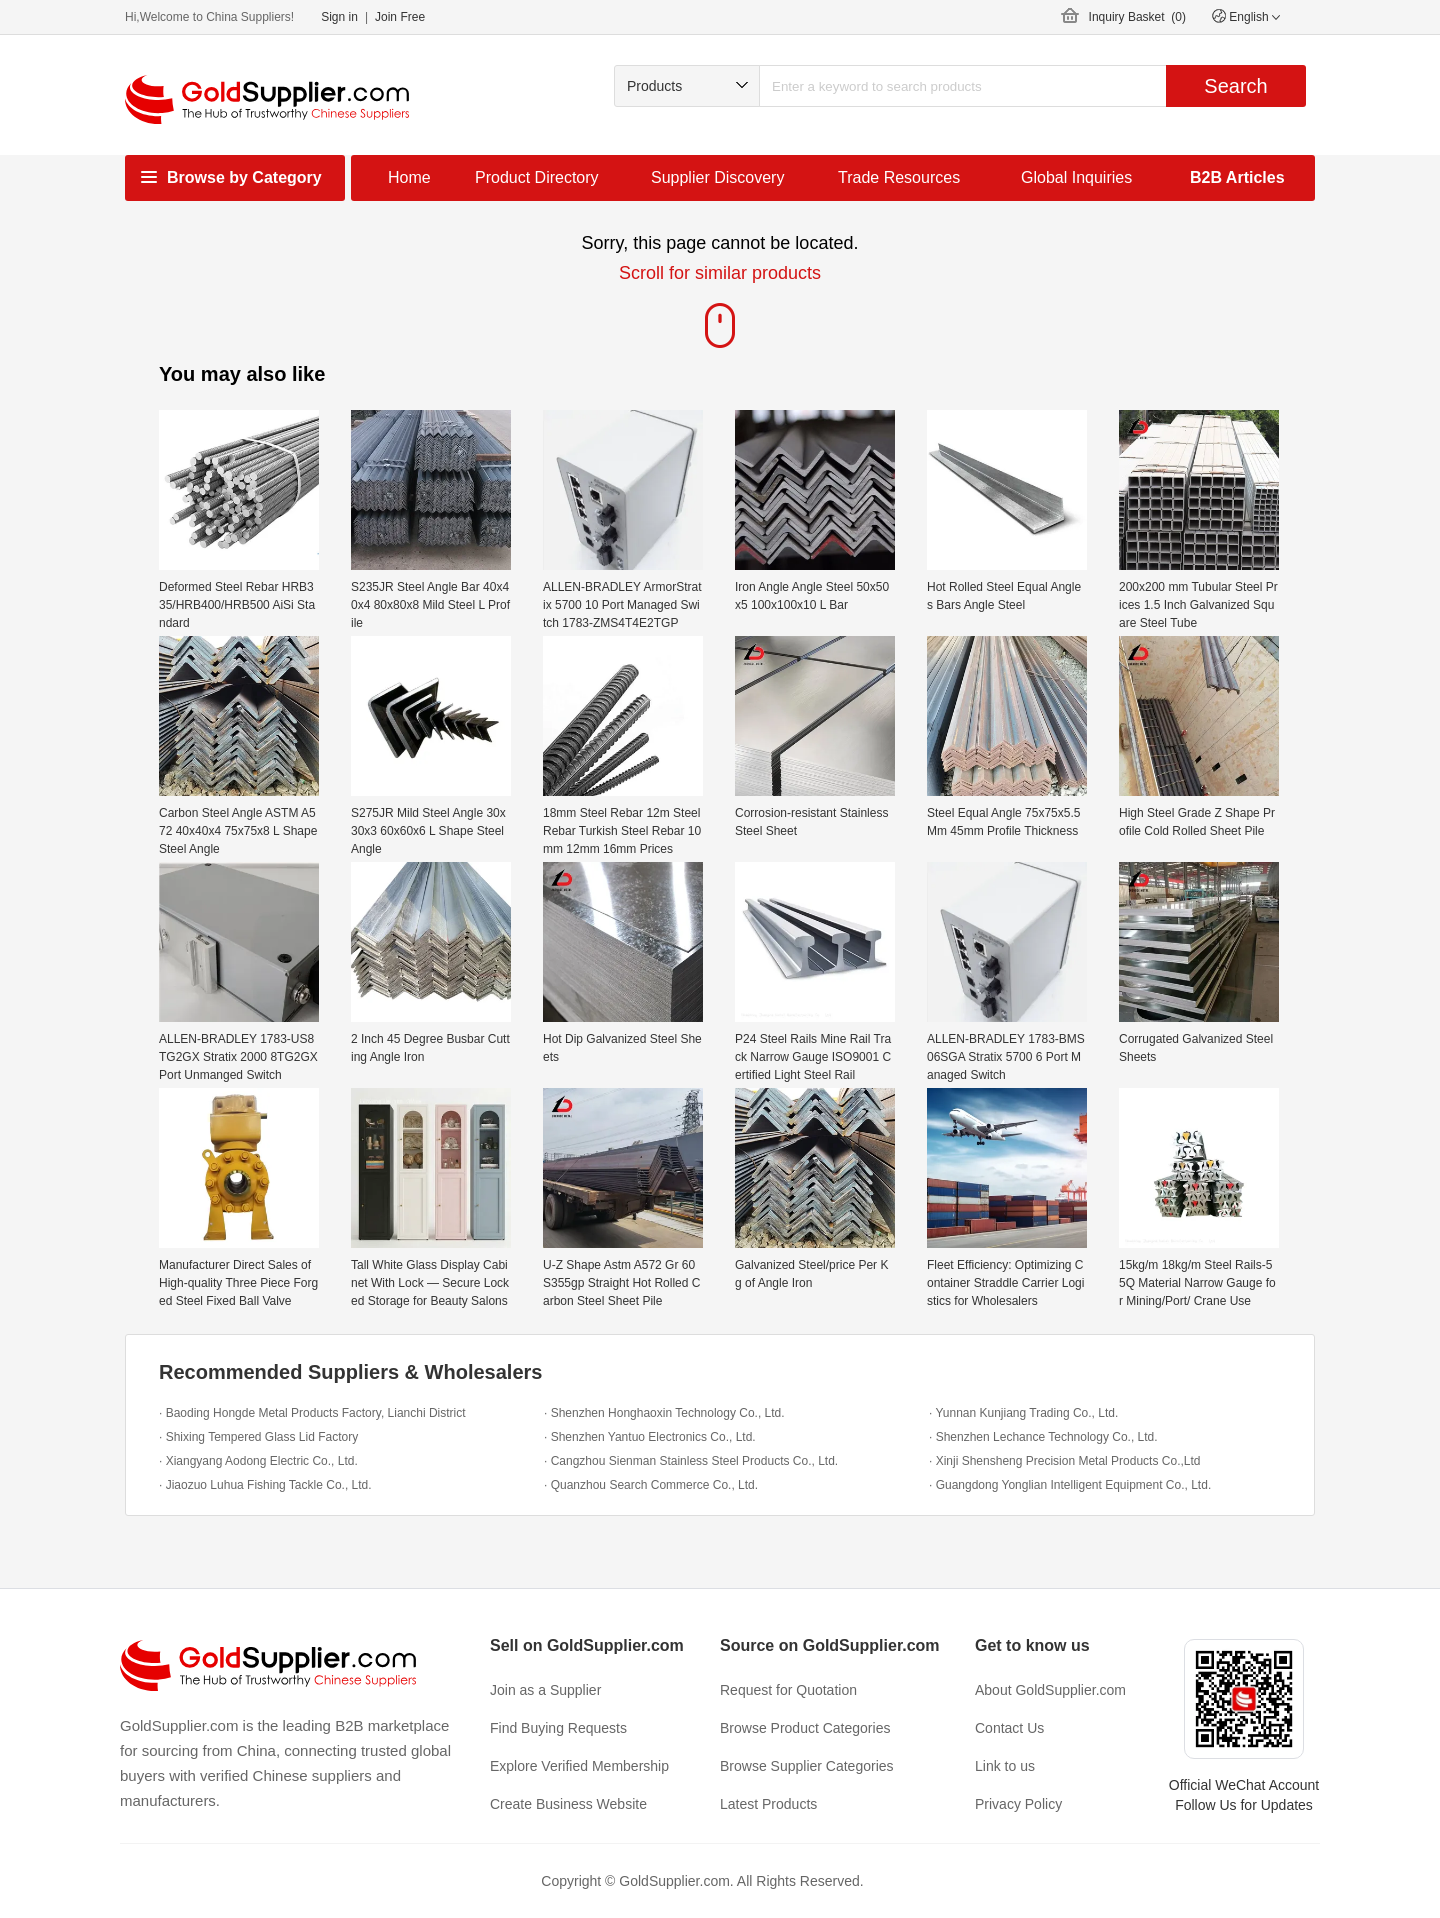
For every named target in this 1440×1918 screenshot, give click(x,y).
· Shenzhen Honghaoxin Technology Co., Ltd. (664, 1413)
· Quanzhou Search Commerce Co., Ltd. (651, 1485)
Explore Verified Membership (579, 1766)
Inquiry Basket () (1137, 17)
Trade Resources (899, 177)
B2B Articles (1237, 177)
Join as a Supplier (545, 1690)
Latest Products (768, 1804)
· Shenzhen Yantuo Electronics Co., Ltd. (650, 1437)
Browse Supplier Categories (807, 1766)
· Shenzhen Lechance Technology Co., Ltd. (1043, 1437)
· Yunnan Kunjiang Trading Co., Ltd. (1023, 1413)
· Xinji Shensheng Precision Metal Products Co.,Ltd (1064, 1461)
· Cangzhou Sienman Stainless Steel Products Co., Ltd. (691, 1461)
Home (409, 177)
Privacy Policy (1018, 1804)
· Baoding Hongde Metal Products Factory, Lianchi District (312, 1413)
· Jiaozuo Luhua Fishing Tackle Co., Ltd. (265, 1485)
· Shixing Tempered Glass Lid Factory (258, 1437)
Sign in (339, 17)
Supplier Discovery (717, 177)
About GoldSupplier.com (1050, 1690)
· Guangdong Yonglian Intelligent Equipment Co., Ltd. (1070, 1485)
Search (1235, 86)
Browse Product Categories (805, 1728)
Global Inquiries (1076, 177)
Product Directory (537, 177)
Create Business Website (568, 1804)
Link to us (1005, 1766)
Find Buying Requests (558, 1728)
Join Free (400, 17)
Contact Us (1009, 1728)
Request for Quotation (788, 1690)
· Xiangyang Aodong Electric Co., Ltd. (258, 1461)
